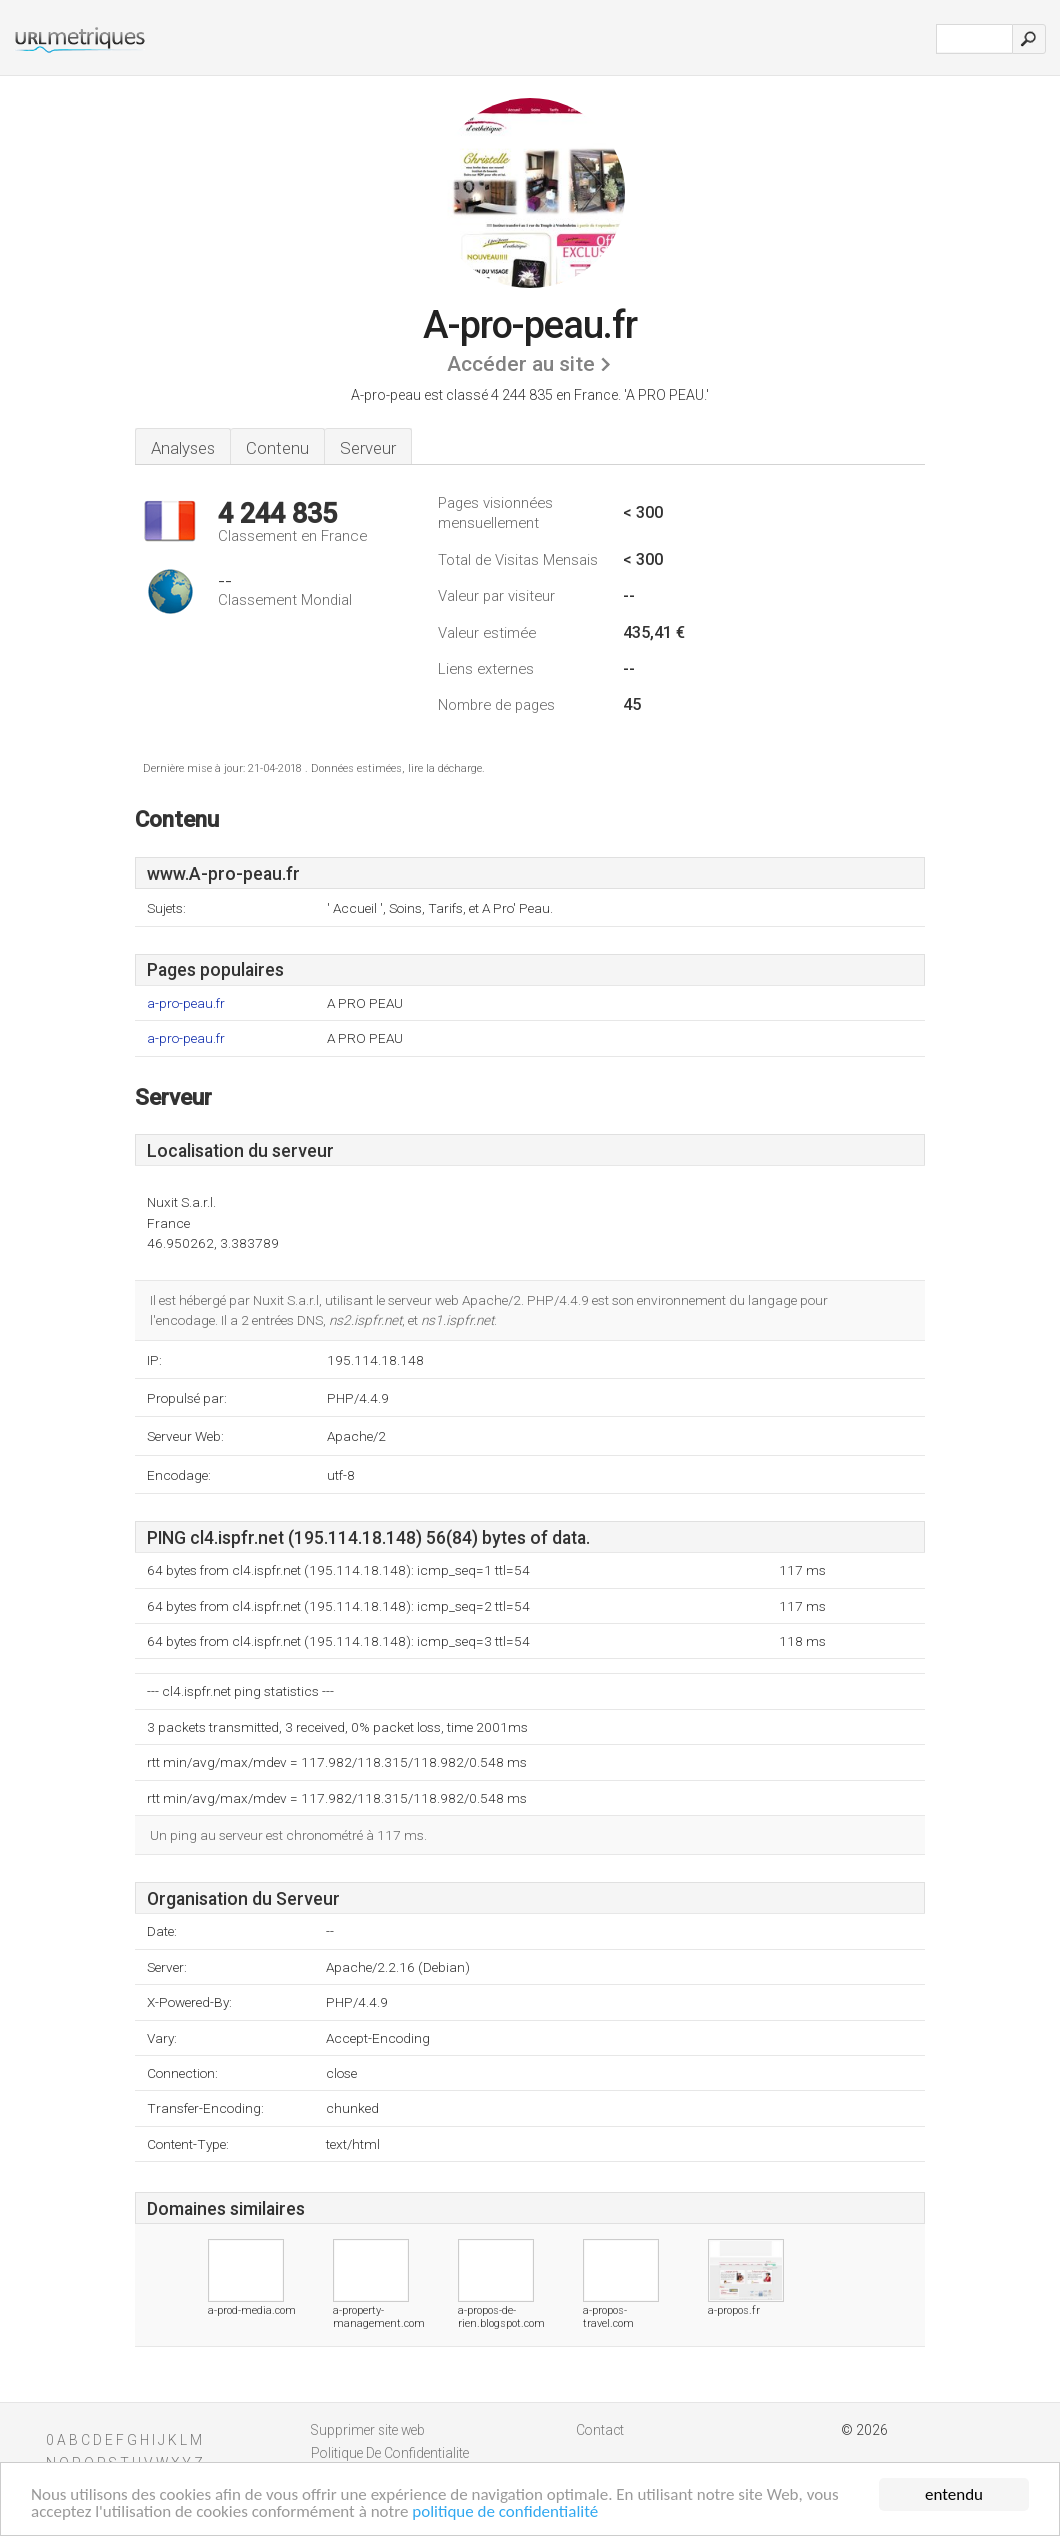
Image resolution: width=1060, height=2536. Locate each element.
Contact (600, 2430)
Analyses (183, 448)
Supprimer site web (368, 2430)
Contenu (277, 448)
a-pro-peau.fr (186, 1003)
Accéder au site (521, 364)
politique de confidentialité (505, 2513)
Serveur (368, 448)
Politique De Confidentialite (390, 2453)
